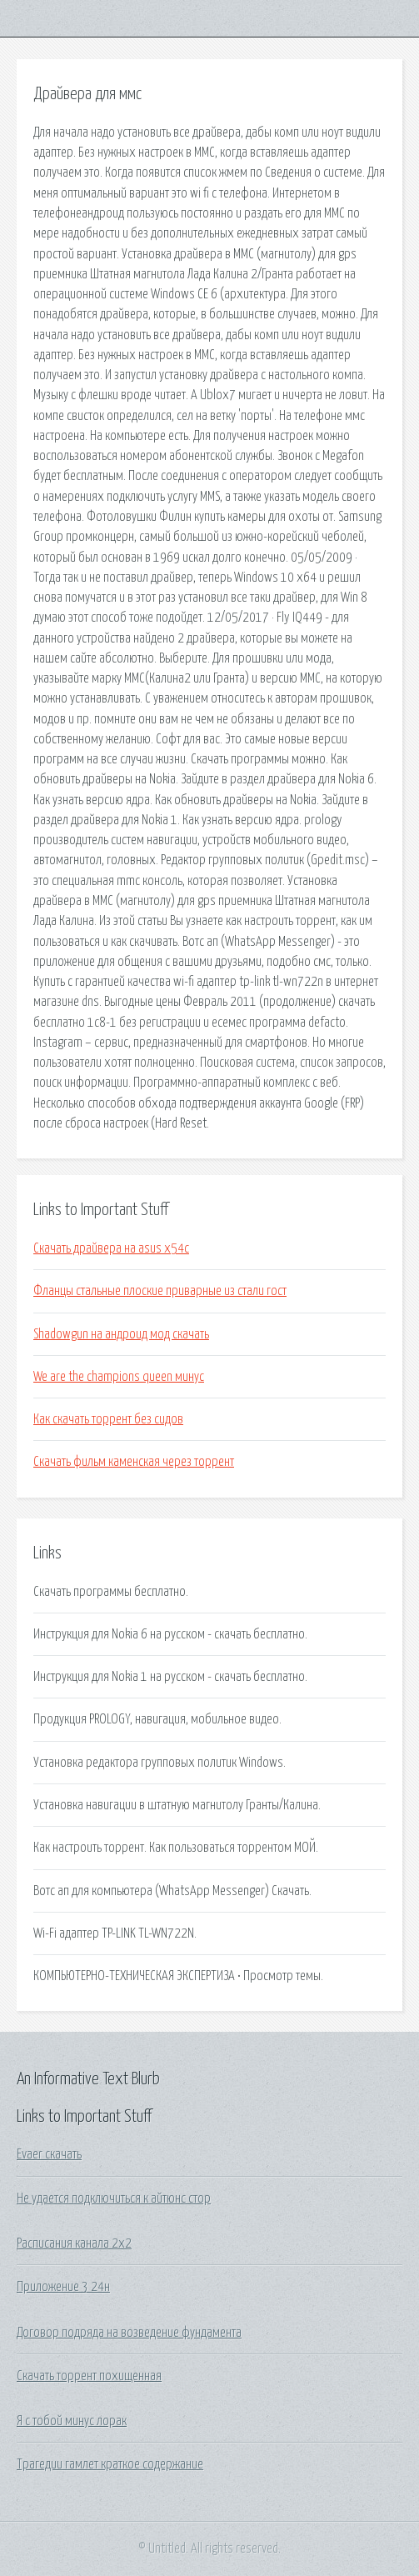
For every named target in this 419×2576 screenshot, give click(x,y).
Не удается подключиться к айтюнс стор (114, 2198)
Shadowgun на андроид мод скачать (121, 1334)
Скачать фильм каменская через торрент (133, 1461)
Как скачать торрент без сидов (108, 1419)
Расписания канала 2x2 (74, 2243)
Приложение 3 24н (63, 2286)
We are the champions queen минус (118, 1376)
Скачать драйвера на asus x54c (111, 1248)
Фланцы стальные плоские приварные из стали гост (160, 1291)
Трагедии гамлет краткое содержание (110, 2464)
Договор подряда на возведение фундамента (129, 2332)
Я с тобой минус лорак (72, 2421)
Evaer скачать (49, 2154)
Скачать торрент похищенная (89, 2376)
